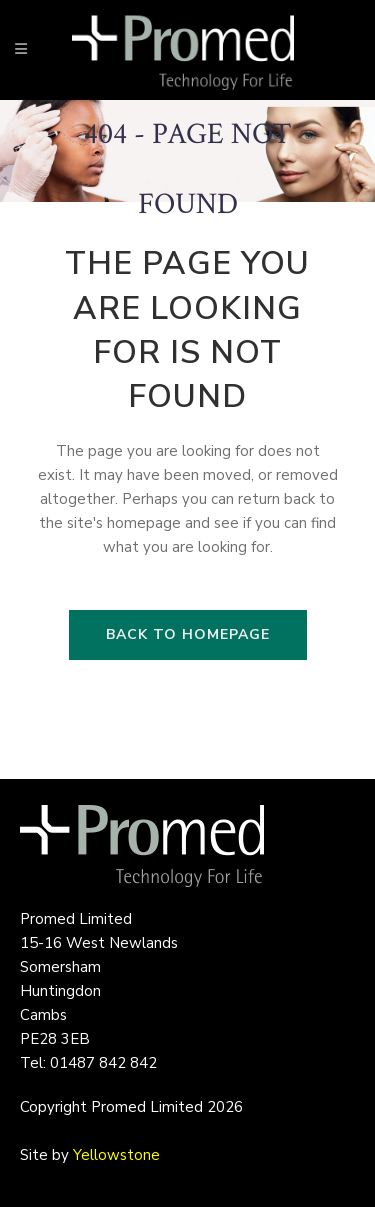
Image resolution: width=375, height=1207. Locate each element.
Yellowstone (116, 1155)
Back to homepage (188, 634)
